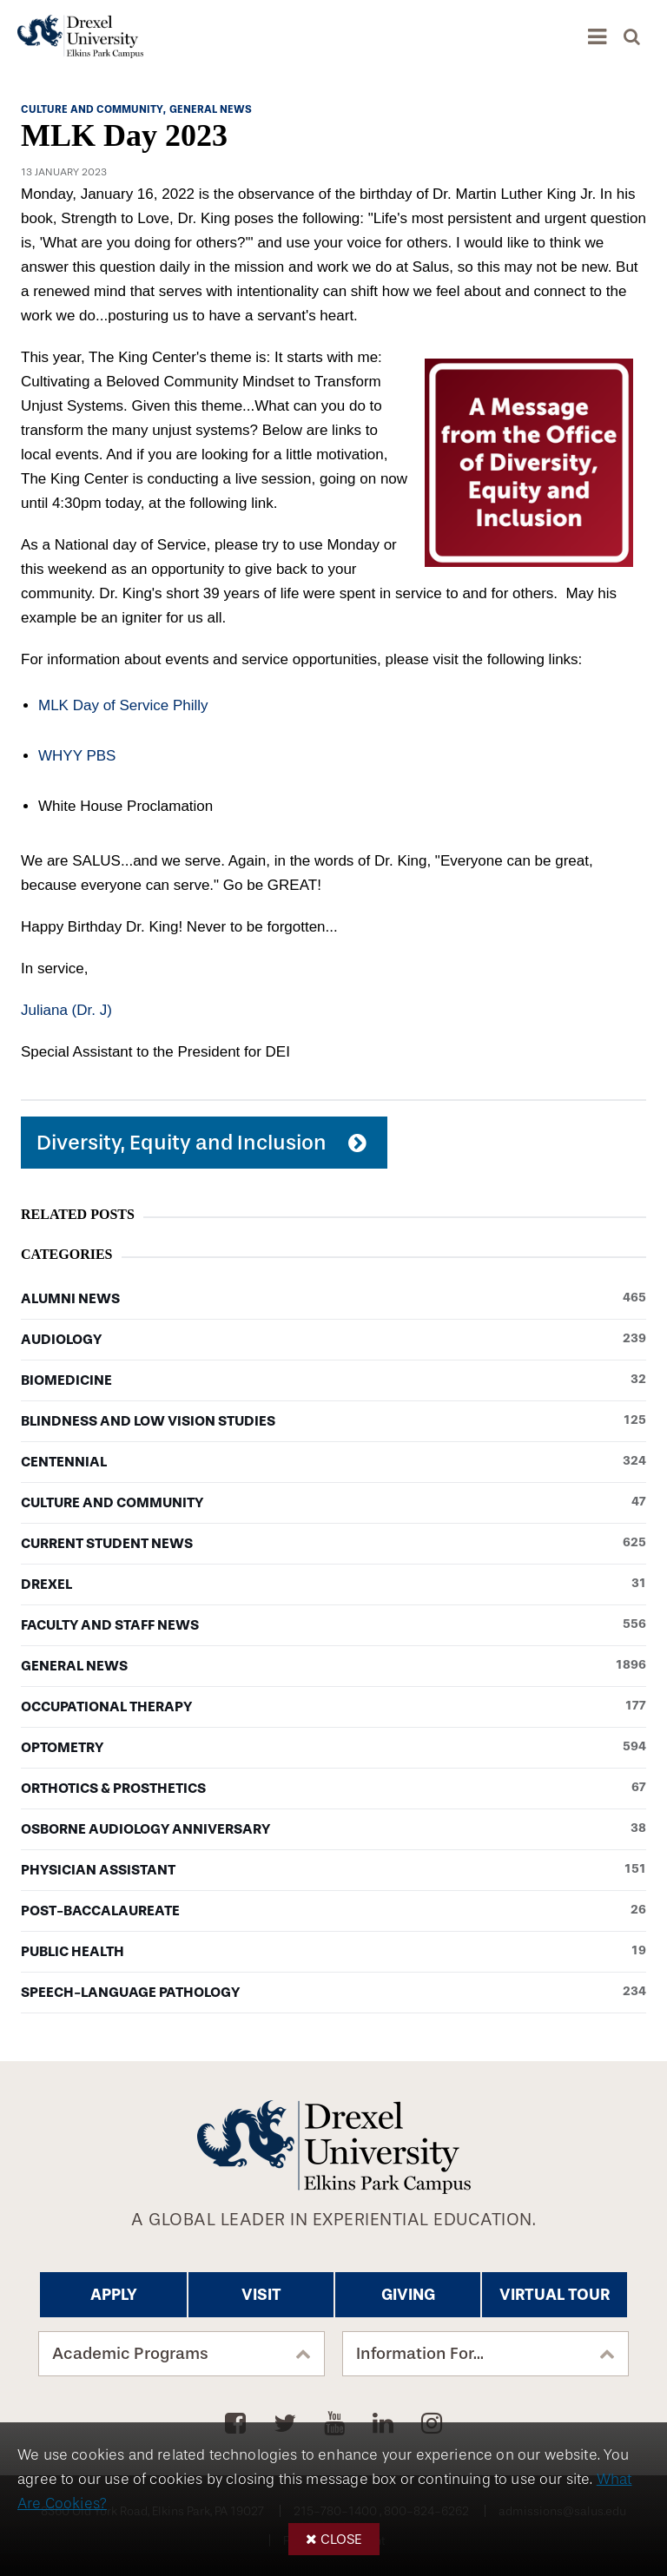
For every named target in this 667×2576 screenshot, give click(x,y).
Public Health (333, 1952)
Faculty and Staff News (333, 1625)
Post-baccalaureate (333, 1911)
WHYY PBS (77, 756)
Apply (113, 2294)
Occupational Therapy (333, 1707)
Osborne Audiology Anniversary (333, 1829)
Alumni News (333, 1299)
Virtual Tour (554, 2294)
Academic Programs (130, 2353)
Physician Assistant (333, 1870)
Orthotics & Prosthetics (333, 1788)
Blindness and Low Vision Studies (333, 1421)
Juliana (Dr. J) (66, 1010)
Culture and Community (333, 1503)
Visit (261, 2294)
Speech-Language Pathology (333, 1993)
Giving (408, 2294)
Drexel (333, 1584)
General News (333, 1666)
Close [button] (341, 2539)
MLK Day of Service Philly (123, 705)
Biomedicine (333, 1380)
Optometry (333, 1748)
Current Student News (333, 1544)
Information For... (420, 2353)
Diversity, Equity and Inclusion (181, 1142)
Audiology (333, 1340)
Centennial (333, 1462)
